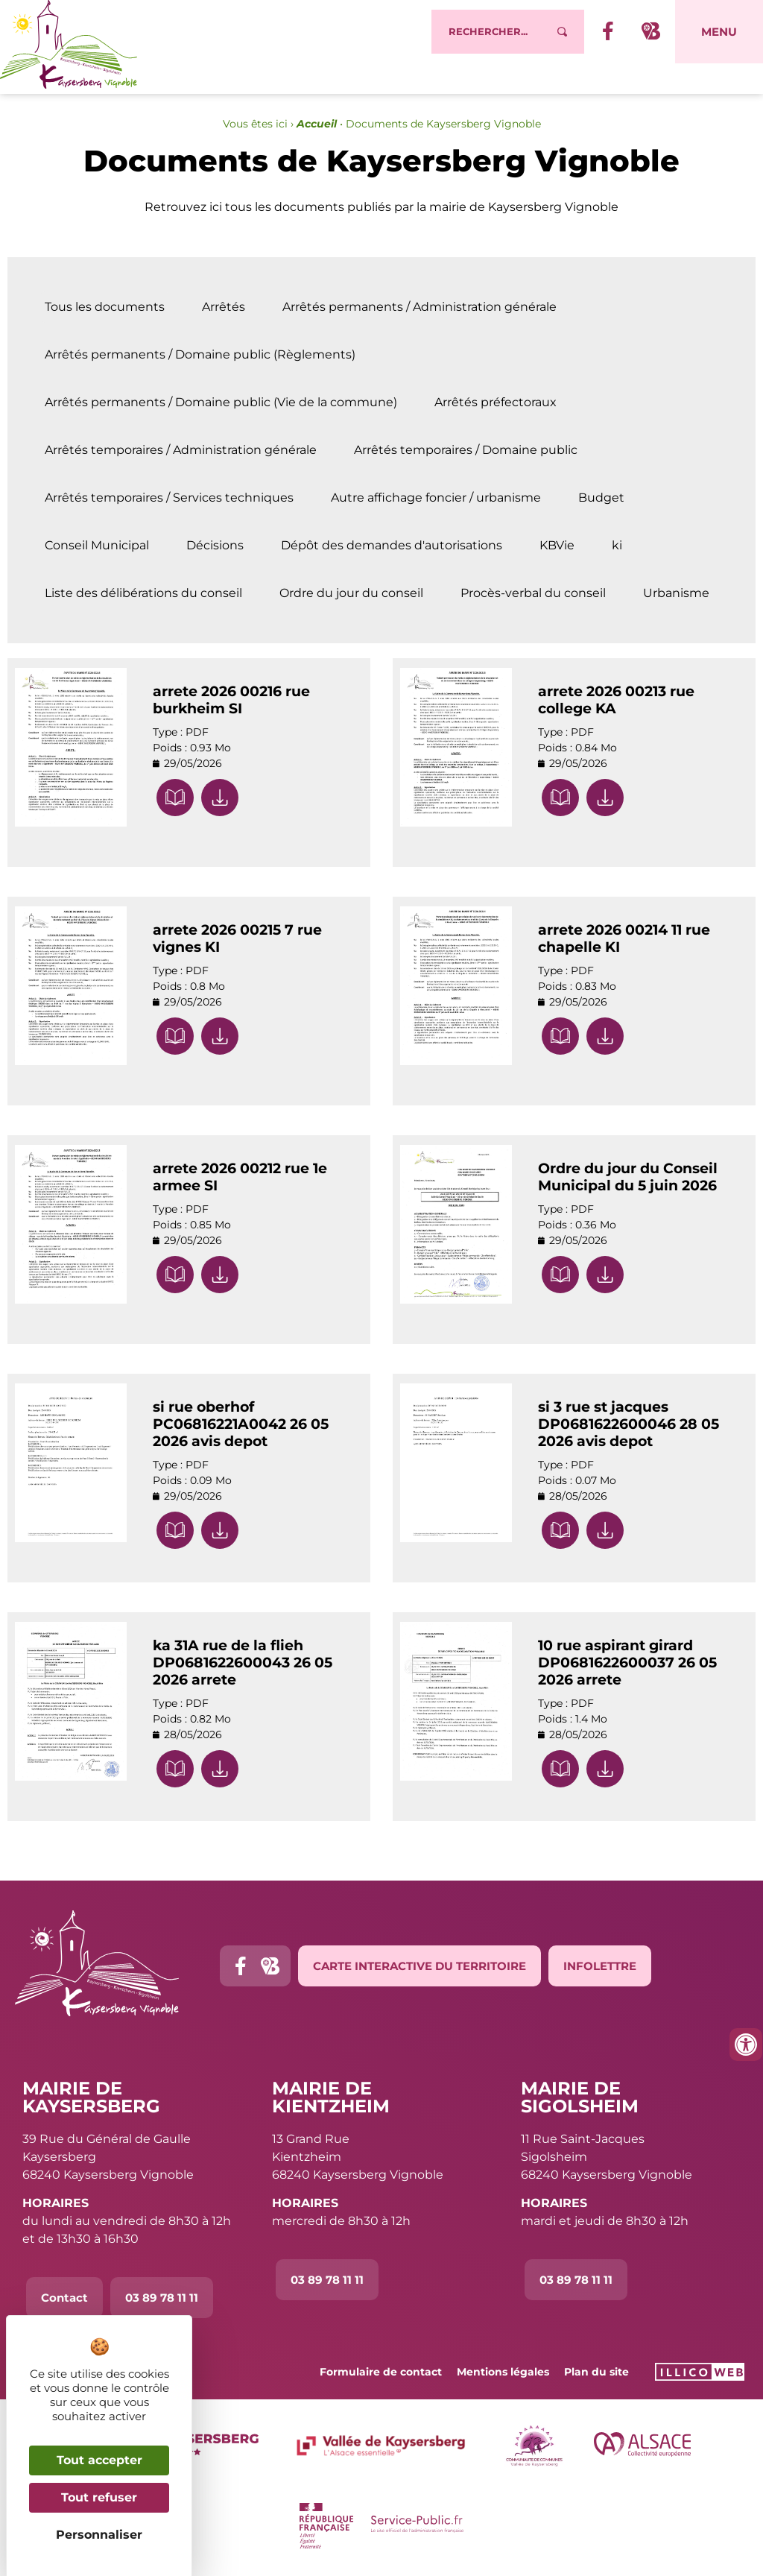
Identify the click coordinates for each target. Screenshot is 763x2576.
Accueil (317, 124)
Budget (601, 498)
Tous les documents (105, 307)
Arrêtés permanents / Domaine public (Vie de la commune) (221, 402)
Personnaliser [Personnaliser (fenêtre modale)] (99, 2535)
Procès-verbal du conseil (533, 593)
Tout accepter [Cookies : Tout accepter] (99, 2460)
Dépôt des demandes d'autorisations (391, 546)
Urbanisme (676, 593)
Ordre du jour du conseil (351, 593)
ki (617, 546)
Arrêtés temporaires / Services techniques (169, 498)
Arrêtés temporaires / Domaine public (465, 450)
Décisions (215, 546)
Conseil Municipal (97, 546)
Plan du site (596, 2371)
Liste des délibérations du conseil (143, 593)
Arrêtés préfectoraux (495, 402)
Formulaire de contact (381, 2371)
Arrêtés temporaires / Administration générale (181, 450)
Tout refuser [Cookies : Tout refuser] (99, 2497)
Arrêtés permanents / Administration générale (419, 307)
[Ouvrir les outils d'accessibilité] (745, 2044)
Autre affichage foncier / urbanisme (436, 498)
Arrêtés (223, 307)
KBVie (556, 546)
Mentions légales (503, 2371)
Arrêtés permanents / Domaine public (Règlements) (200, 355)
